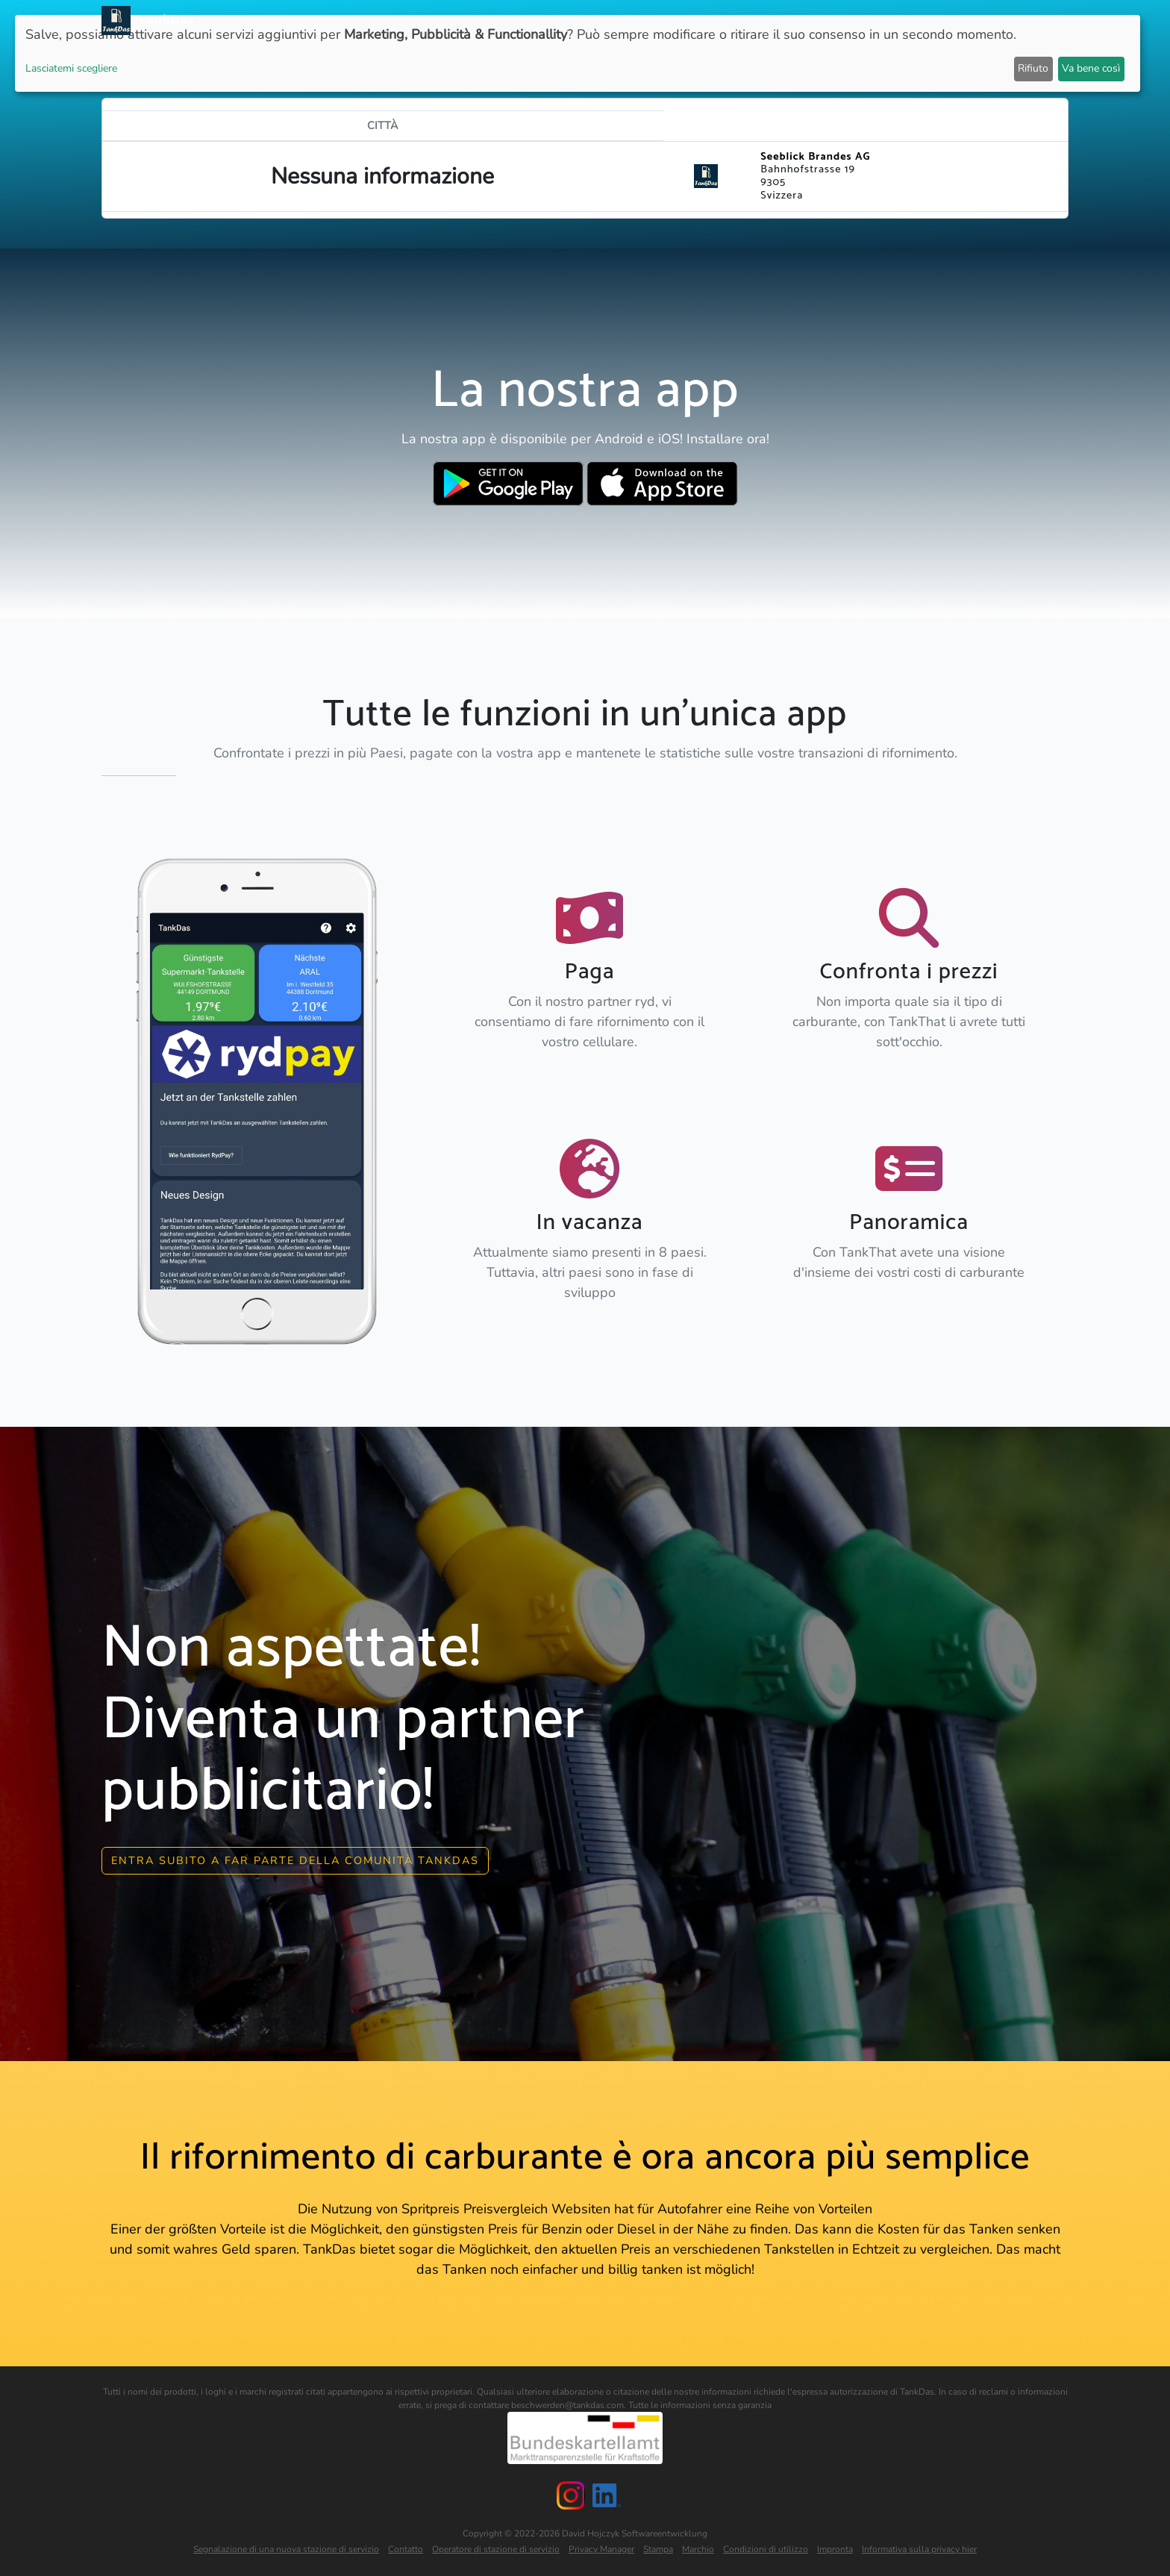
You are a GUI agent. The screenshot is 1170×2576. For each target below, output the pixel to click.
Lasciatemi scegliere (71, 68)
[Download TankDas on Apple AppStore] (662, 483)
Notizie (644, 20)
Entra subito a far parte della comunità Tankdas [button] (295, 1860)
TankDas (162, 20)
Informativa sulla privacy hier (919, 2549)
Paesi (721, 20)
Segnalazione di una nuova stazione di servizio (286, 2549)
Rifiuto (1033, 68)
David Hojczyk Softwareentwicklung (634, 2533)
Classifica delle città (811, 20)
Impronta (835, 2549)
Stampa (658, 2549)
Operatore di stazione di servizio (496, 2549)
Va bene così (1091, 68)
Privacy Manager (601, 2549)
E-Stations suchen (937, 20)
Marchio (698, 2549)
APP (686, 20)
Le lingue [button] (1029, 20)
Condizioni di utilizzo (765, 2549)
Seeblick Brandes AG (815, 157)
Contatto (405, 2549)
